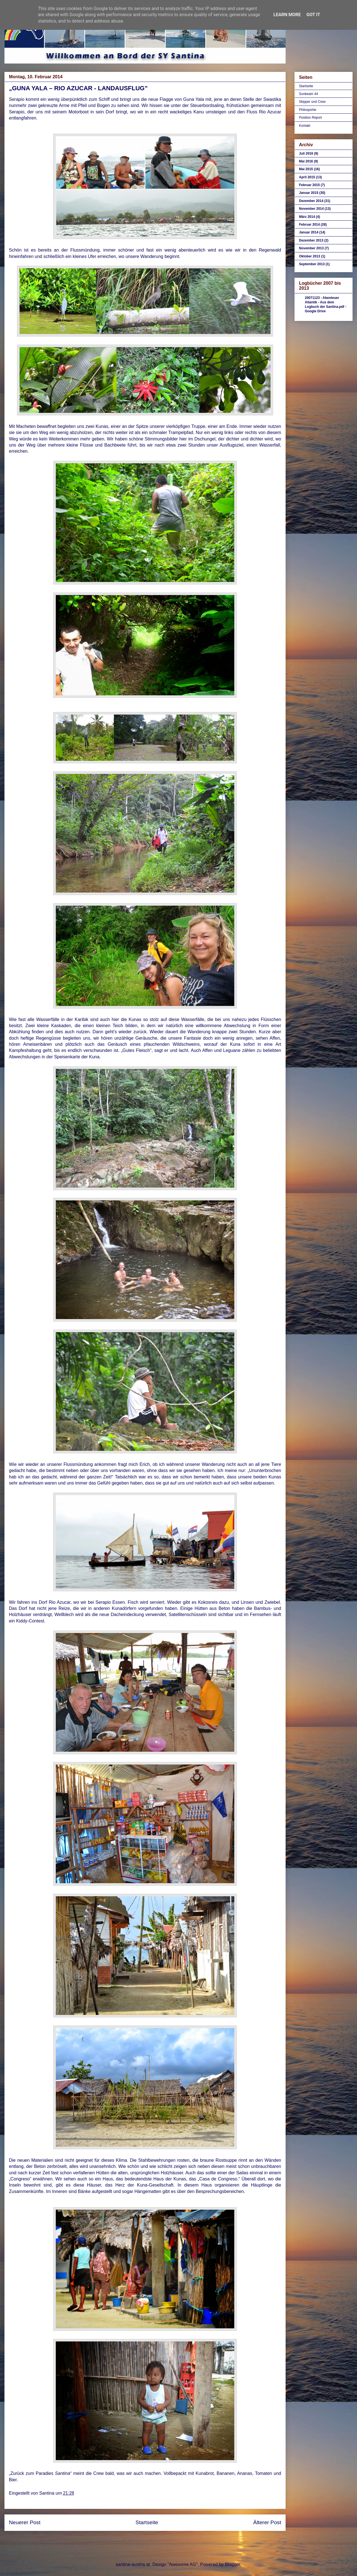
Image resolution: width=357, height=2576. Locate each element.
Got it (313, 14)
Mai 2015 (306, 169)
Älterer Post (267, 2522)
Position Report (310, 118)
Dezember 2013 (311, 240)
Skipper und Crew (312, 102)
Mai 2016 (306, 161)
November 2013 (311, 248)
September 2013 (312, 264)
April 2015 (307, 177)
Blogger (232, 2564)
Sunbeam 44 (308, 94)
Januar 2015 (308, 193)
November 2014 (311, 209)
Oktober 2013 (309, 256)
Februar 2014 (309, 224)
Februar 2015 (309, 185)
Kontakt (304, 126)
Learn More (287, 14)
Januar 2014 (308, 232)
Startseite (147, 2522)
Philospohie (307, 110)
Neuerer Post (24, 2522)
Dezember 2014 (311, 201)
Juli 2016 (306, 153)
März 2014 (307, 217)
